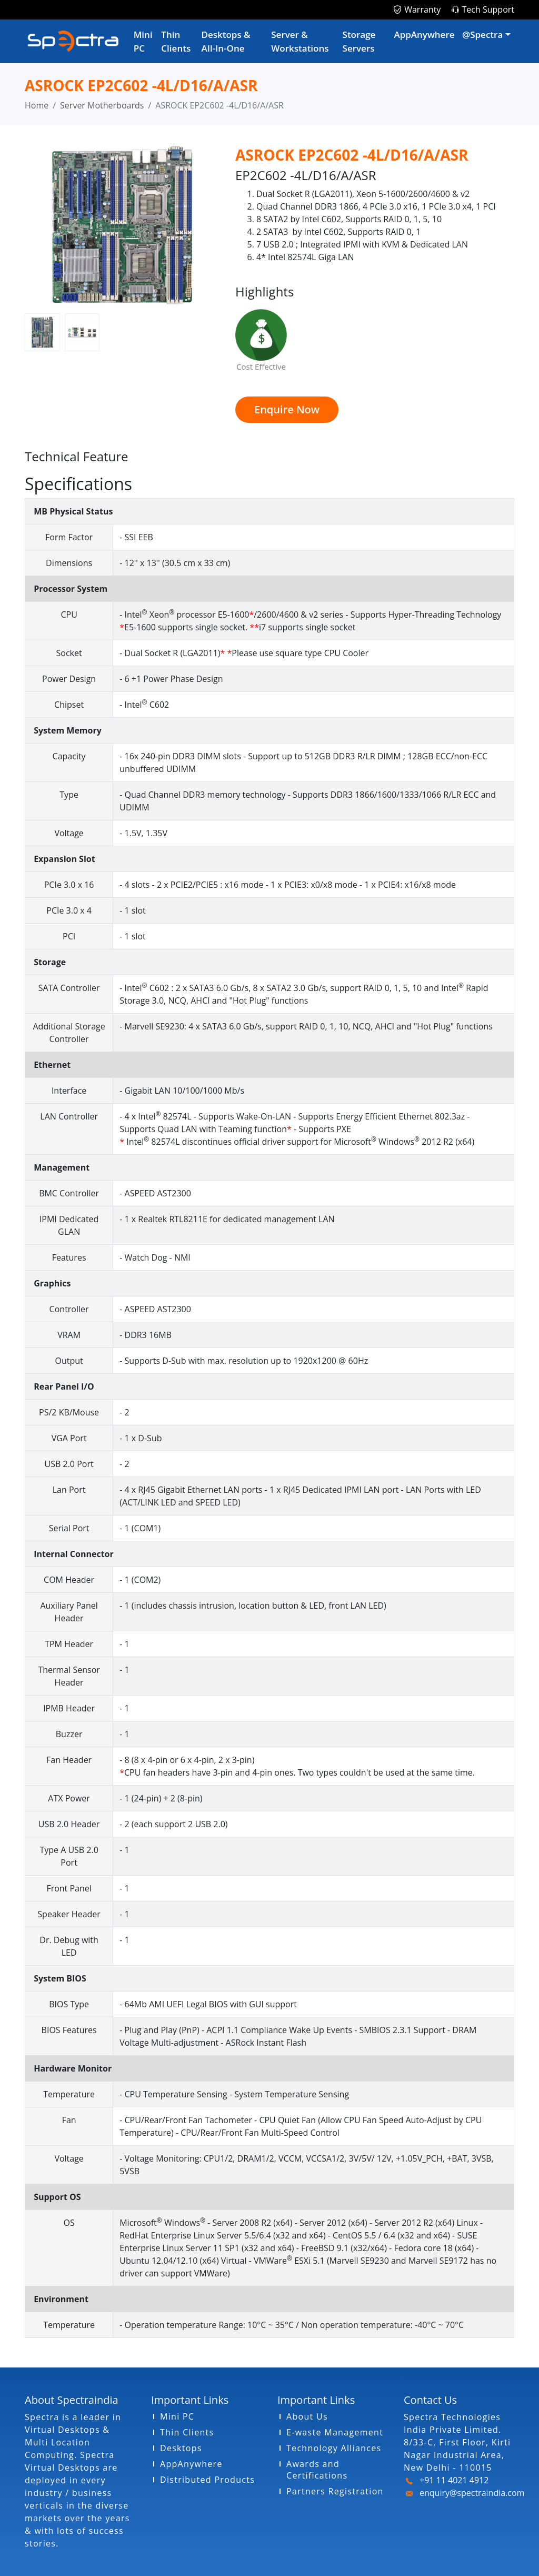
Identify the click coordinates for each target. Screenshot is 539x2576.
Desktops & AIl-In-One (225, 41)
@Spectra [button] (482, 34)
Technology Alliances (333, 2448)
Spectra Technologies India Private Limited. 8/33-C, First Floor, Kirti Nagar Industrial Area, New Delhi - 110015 (457, 2442)
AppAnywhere (424, 34)
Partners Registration (335, 2491)
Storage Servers (359, 41)
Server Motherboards (102, 105)
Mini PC (143, 41)
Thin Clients (176, 41)
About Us (307, 2416)
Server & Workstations (299, 41)
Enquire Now (287, 409)
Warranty (422, 9)
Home (36, 105)
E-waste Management (334, 2432)
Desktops (181, 2448)
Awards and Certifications (316, 2469)
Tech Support (488, 9)
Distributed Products (207, 2479)
